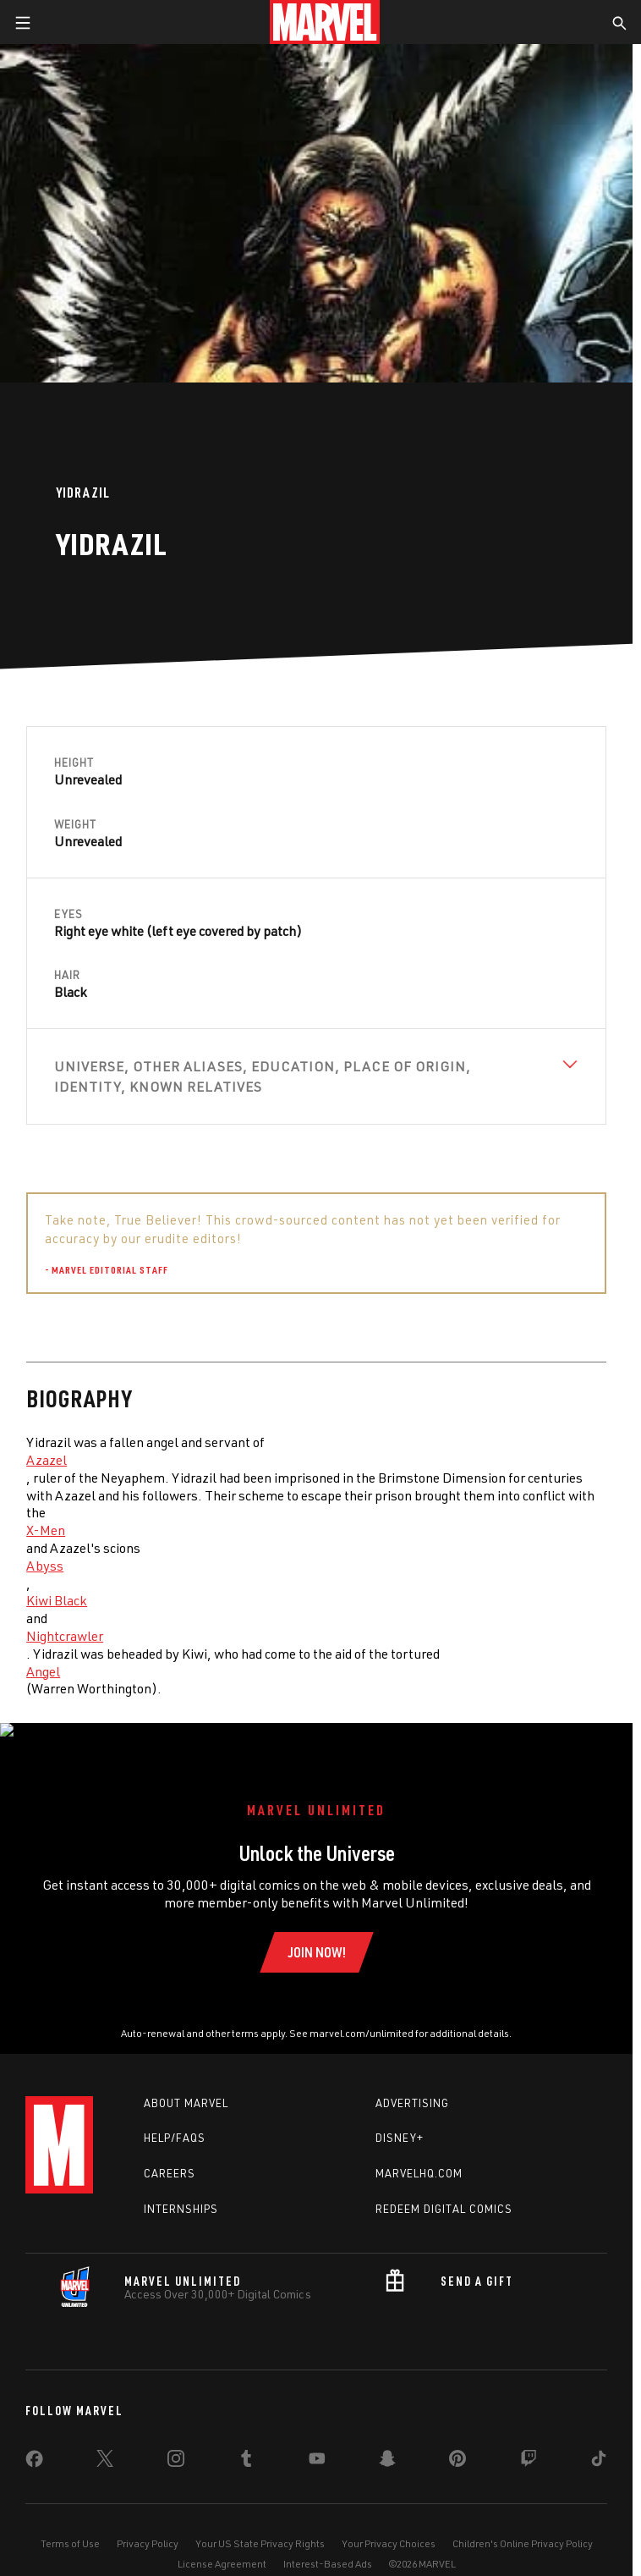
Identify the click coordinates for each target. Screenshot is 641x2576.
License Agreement (222, 2546)
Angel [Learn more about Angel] (43, 1671)
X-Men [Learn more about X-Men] (45, 1530)
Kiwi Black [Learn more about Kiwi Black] (56, 1600)
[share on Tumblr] (246, 2444)
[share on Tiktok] (598, 2444)
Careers (169, 2156)
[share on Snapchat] (387, 2444)
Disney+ (399, 2120)
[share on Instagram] (175, 2444)
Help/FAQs (174, 2120)
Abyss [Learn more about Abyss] (44, 1565)
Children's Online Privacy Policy (522, 2525)
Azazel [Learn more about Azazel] (46, 1459)
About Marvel (186, 2085)
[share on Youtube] (317, 2444)
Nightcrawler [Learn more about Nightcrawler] (64, 1635)
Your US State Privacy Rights (260, 2525)
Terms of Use (70, 2525)
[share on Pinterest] (457, 2444)
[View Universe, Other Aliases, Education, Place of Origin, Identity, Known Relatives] (316, 1076)
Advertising (412, 2085)
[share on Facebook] (34, 2444)
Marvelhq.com (419, 2156)
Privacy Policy (147, 2525)
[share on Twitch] (528, 2444)
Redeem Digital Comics (443, 2191)
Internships (181, 2191)
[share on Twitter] (104, 2444)
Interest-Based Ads (327, 2546)
